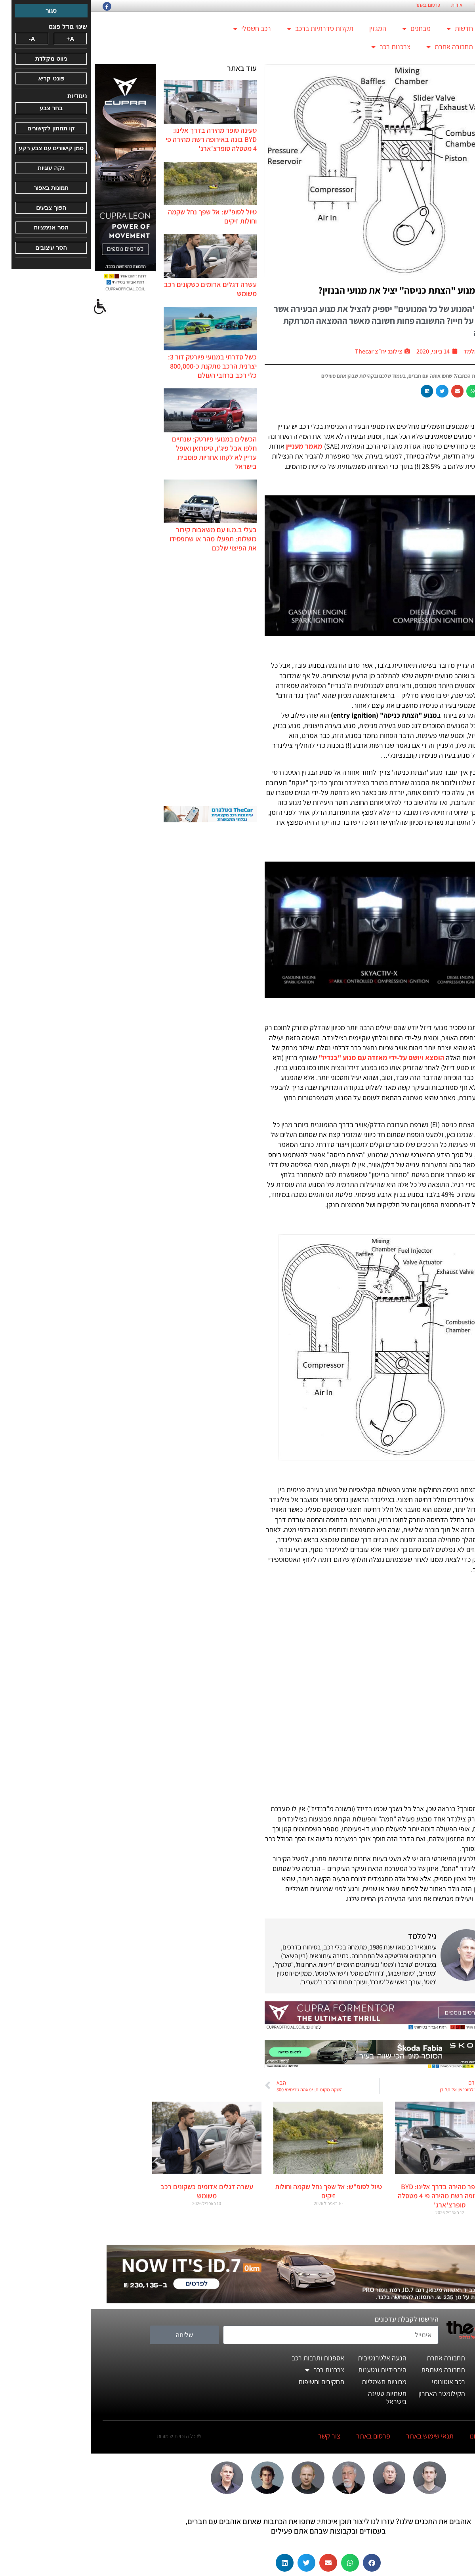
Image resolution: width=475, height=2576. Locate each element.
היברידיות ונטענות (291, 2369)
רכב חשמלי (161, 28)
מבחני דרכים (402, 2369)
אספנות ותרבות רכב (227, 2357)
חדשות (369, 28)
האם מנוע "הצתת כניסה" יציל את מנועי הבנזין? (315, 290)
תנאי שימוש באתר (339, 2435)
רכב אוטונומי (357, 2381)
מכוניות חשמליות (293, 2381)
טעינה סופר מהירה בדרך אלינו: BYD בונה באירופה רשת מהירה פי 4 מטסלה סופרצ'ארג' (120, 139)
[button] (397, 391)
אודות (366, 5)
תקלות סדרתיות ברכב (229, 28)
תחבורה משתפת (352, 2369)
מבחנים (325, 28)
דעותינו (409, 2393)
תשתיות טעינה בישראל (296, 2397)
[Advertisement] (119, 679)
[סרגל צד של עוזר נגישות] (9, 306)
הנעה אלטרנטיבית (291, 2357)
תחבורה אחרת (359, 46)
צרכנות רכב (300, 46)
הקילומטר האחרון (351, 2393)
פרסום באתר (337, 5)
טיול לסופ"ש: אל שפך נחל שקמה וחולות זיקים (237, 2191)
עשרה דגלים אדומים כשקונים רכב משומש (116, 2191)
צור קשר (391, 5)
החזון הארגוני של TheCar (434, 5)
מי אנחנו (390, 2435)
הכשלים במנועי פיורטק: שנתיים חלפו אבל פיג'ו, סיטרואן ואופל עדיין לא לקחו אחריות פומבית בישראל (123, 452)
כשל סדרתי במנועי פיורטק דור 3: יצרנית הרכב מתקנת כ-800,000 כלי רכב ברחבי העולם (121, 366)
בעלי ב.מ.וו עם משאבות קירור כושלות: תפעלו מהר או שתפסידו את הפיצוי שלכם (122, 538)
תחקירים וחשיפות (231, 2381)
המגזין (287, 28)
